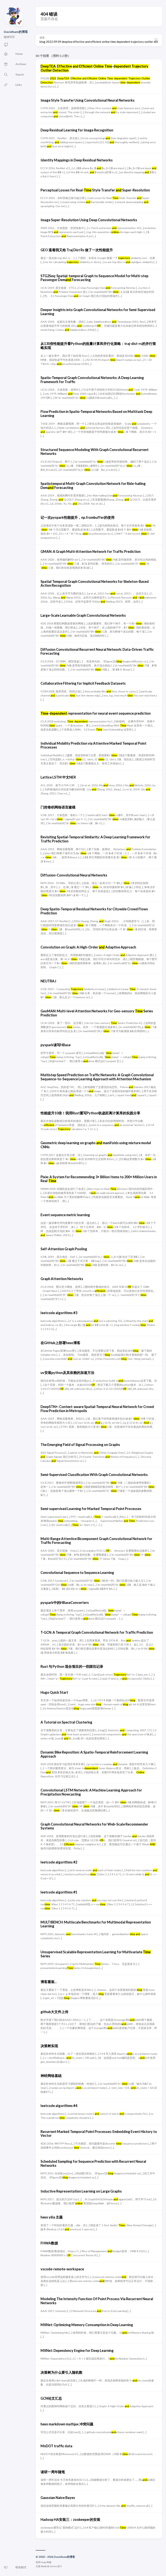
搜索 (42, 37)
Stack (44, 2566)
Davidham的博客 (16, 31)
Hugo (43, 2562)
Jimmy (53, 2566)
